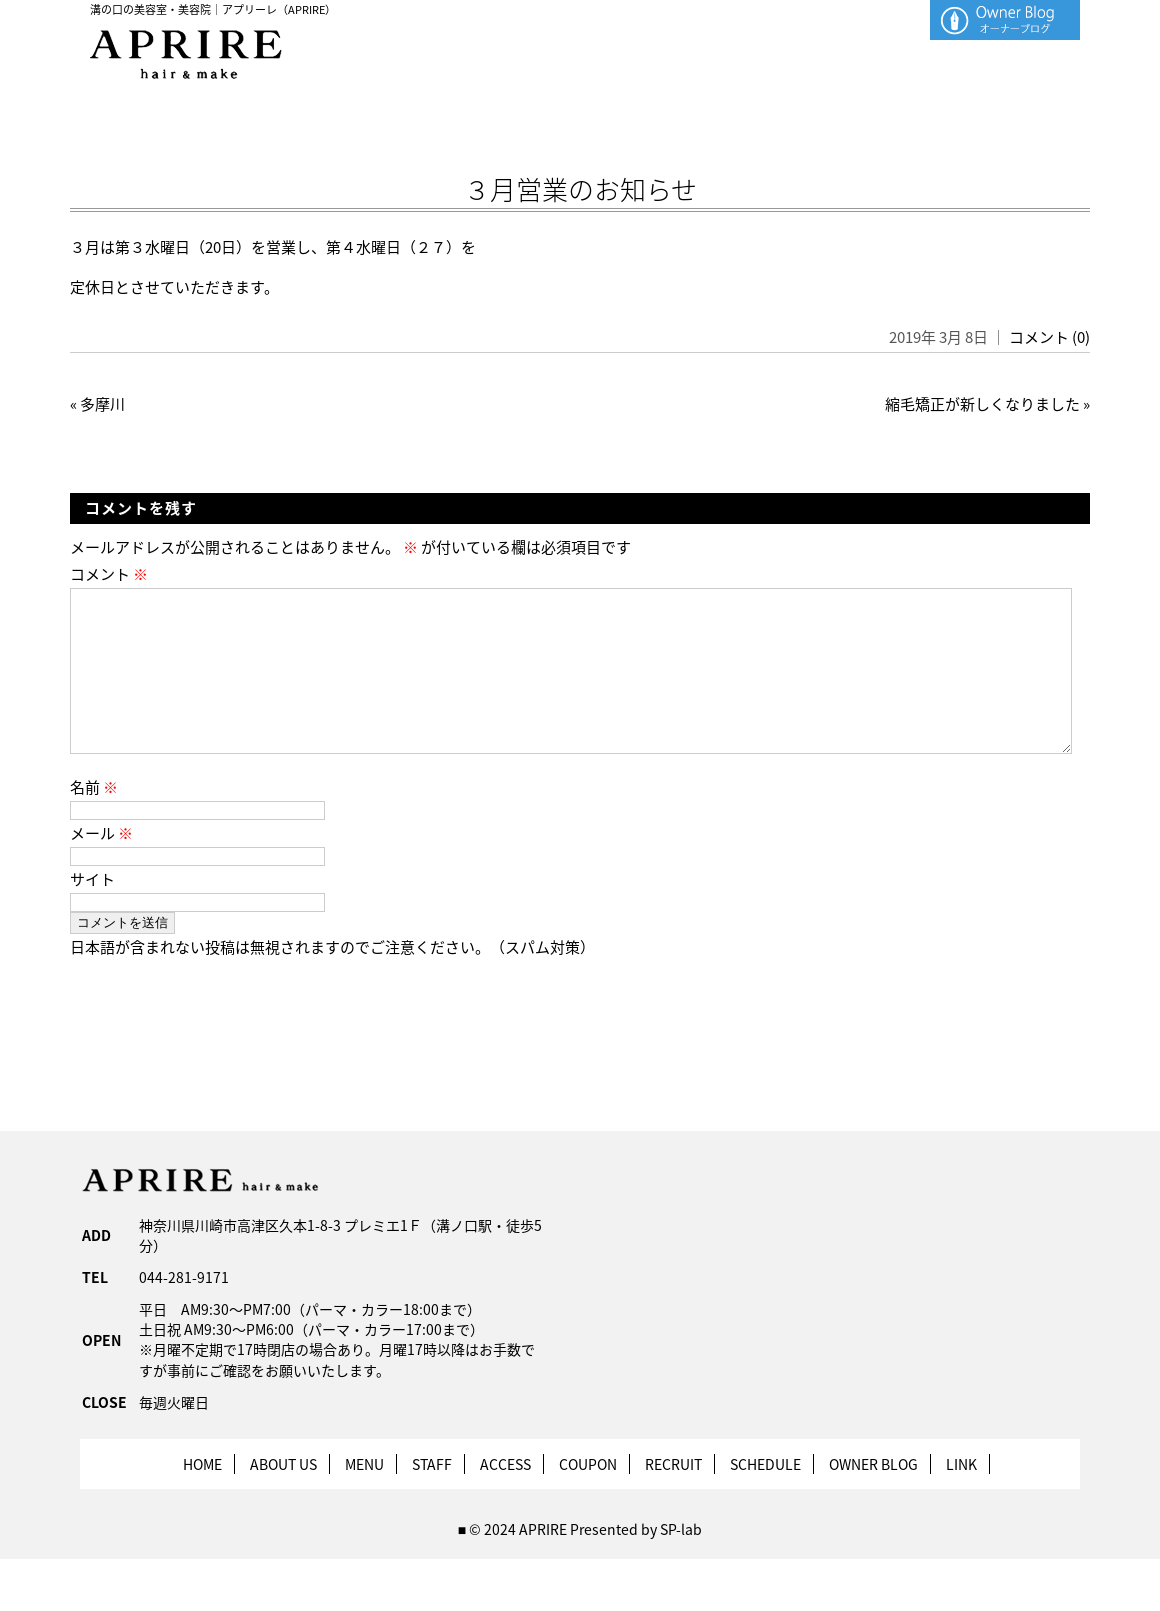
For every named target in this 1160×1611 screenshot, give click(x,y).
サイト (92, 911)
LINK (961, 1496)
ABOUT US (283, 1496)
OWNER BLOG (873, 1496)
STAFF (432, 1496)
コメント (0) (1049, 337)
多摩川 (102, 404)
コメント (109, 574)
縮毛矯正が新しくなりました (982, 404)
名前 (94, 819)
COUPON (588, 1496)
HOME (202, 1496)
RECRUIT (673, 1496)
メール (101, 865)
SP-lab (681, 1561)
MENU (364, 1496)
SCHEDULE (765, 1496)
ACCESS (505, 1496)
